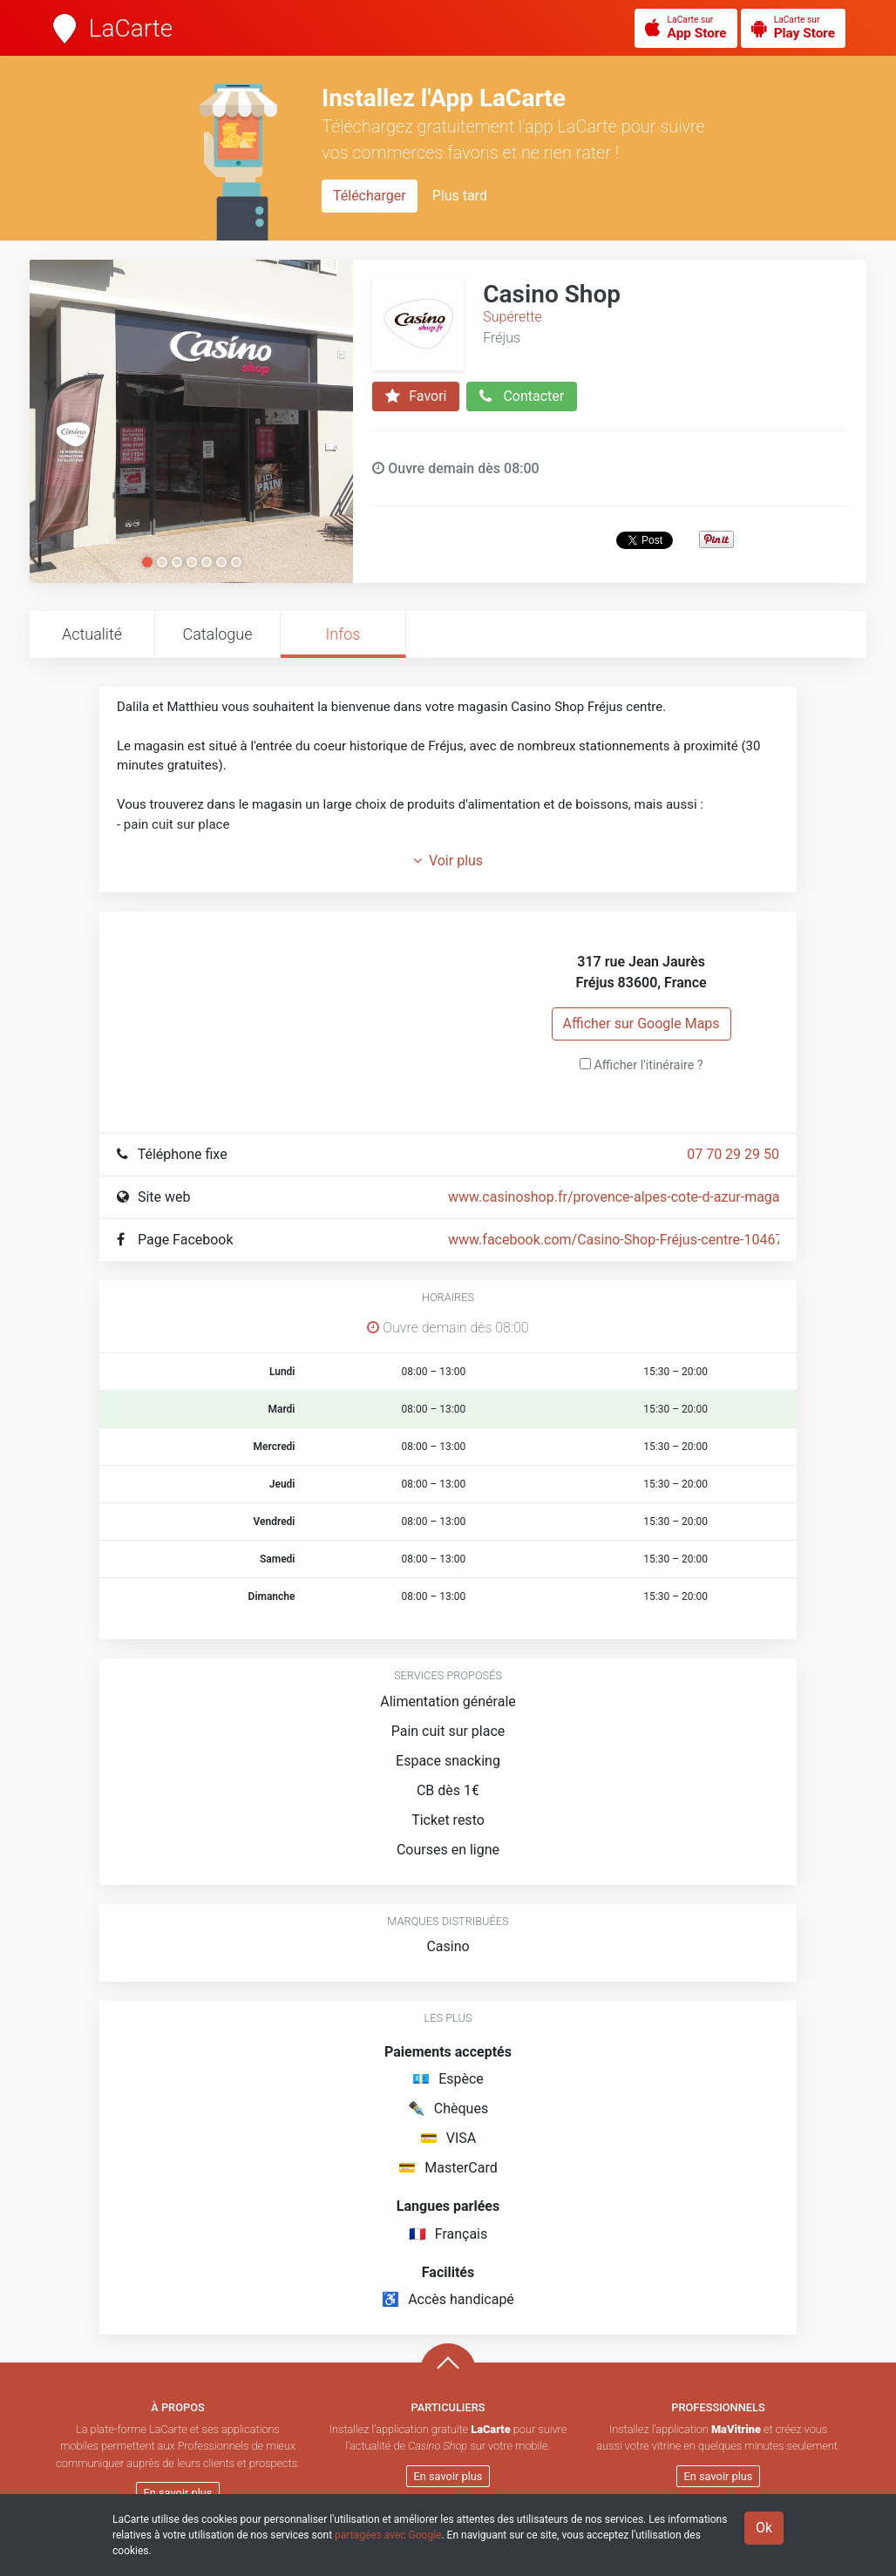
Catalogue (217, 634)
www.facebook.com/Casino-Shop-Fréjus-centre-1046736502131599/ (661, 1239)
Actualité (92, 634)
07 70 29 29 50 (733, 1154)
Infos (343, 634)
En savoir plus (178, 2492)
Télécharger (369, 195)
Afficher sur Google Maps (641, 1023)
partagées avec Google (388, 2535)
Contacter (521, 396)
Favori (415, 396)
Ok (764, 2527)
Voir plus (448, 860)
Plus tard (459, 195)
